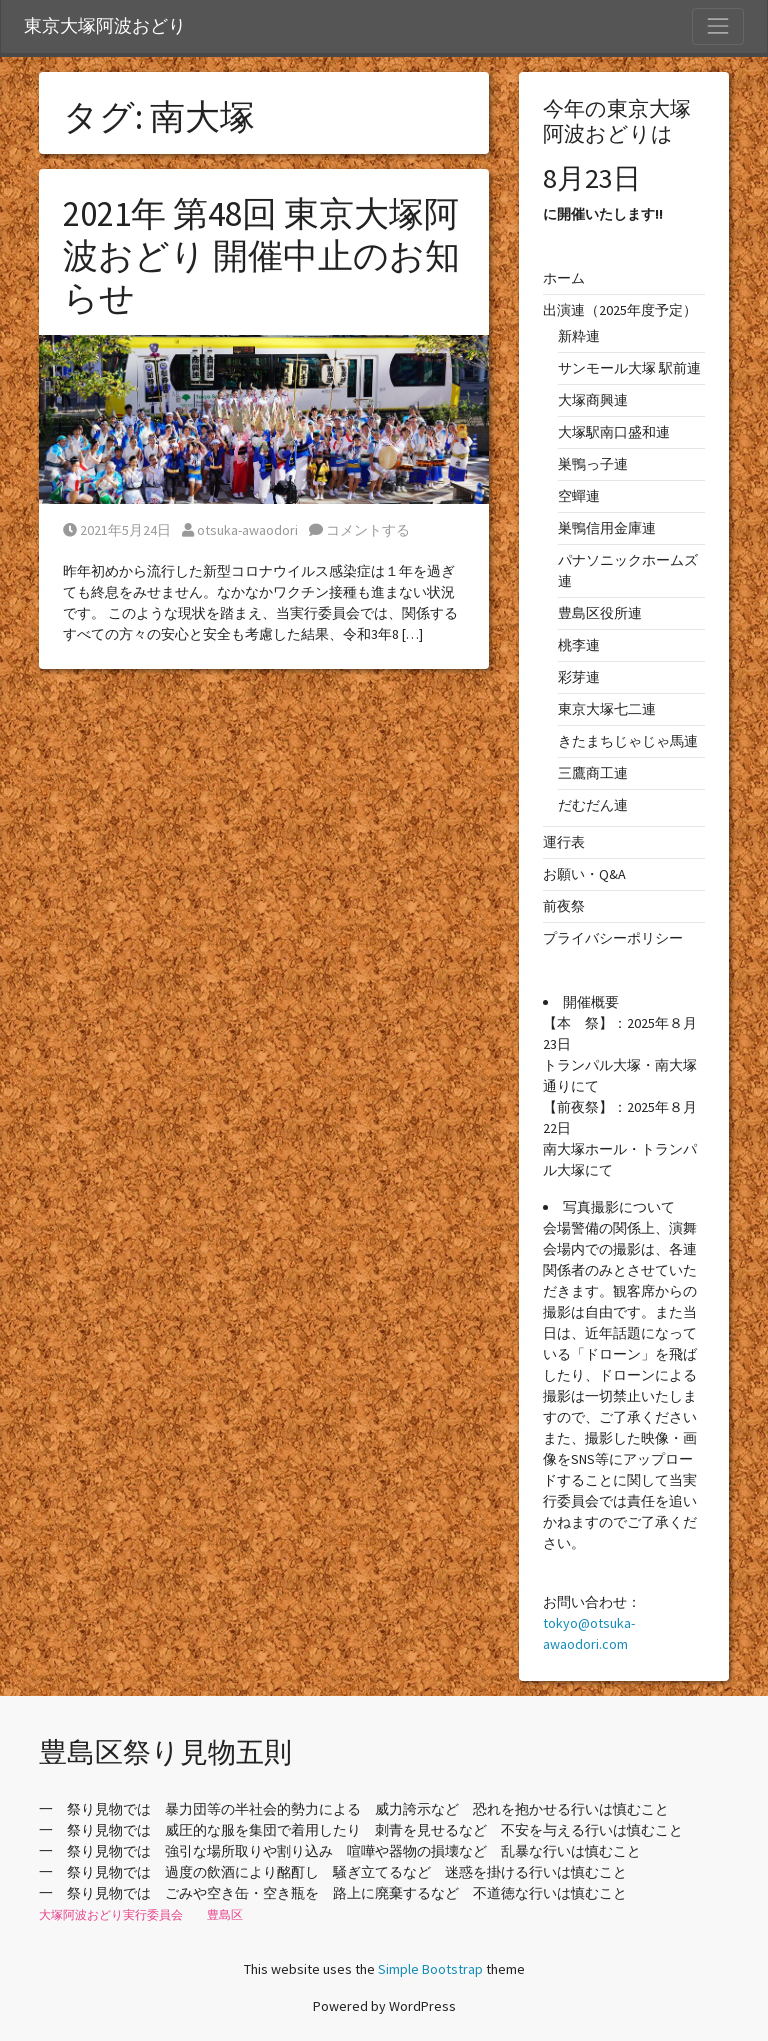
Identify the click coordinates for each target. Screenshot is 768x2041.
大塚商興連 (593, 400)
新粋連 (579, 336)
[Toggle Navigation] (718, 26)
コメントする (359, 530)
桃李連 (579, 645)
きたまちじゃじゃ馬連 (628, 741)
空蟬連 (579, 496)
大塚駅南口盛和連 (614, 432)
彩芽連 (579, 677)
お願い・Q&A (584, 874)
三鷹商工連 (593, 773)
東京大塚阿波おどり (105, 26)
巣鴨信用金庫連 (607, 528)
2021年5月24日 (117, 530)
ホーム (564, 278)
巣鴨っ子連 (593, 464)
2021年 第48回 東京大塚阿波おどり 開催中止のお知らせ (261, 256)
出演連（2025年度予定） (620, 310)
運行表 (564, 842)
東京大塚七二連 (607, 709)
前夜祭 (564, 906)
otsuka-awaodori (240, 530)
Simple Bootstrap (430, 1969)
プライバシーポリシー (613, 938)
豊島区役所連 (600, 613)
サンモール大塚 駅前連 (629, 368)
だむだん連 (593, 805)
